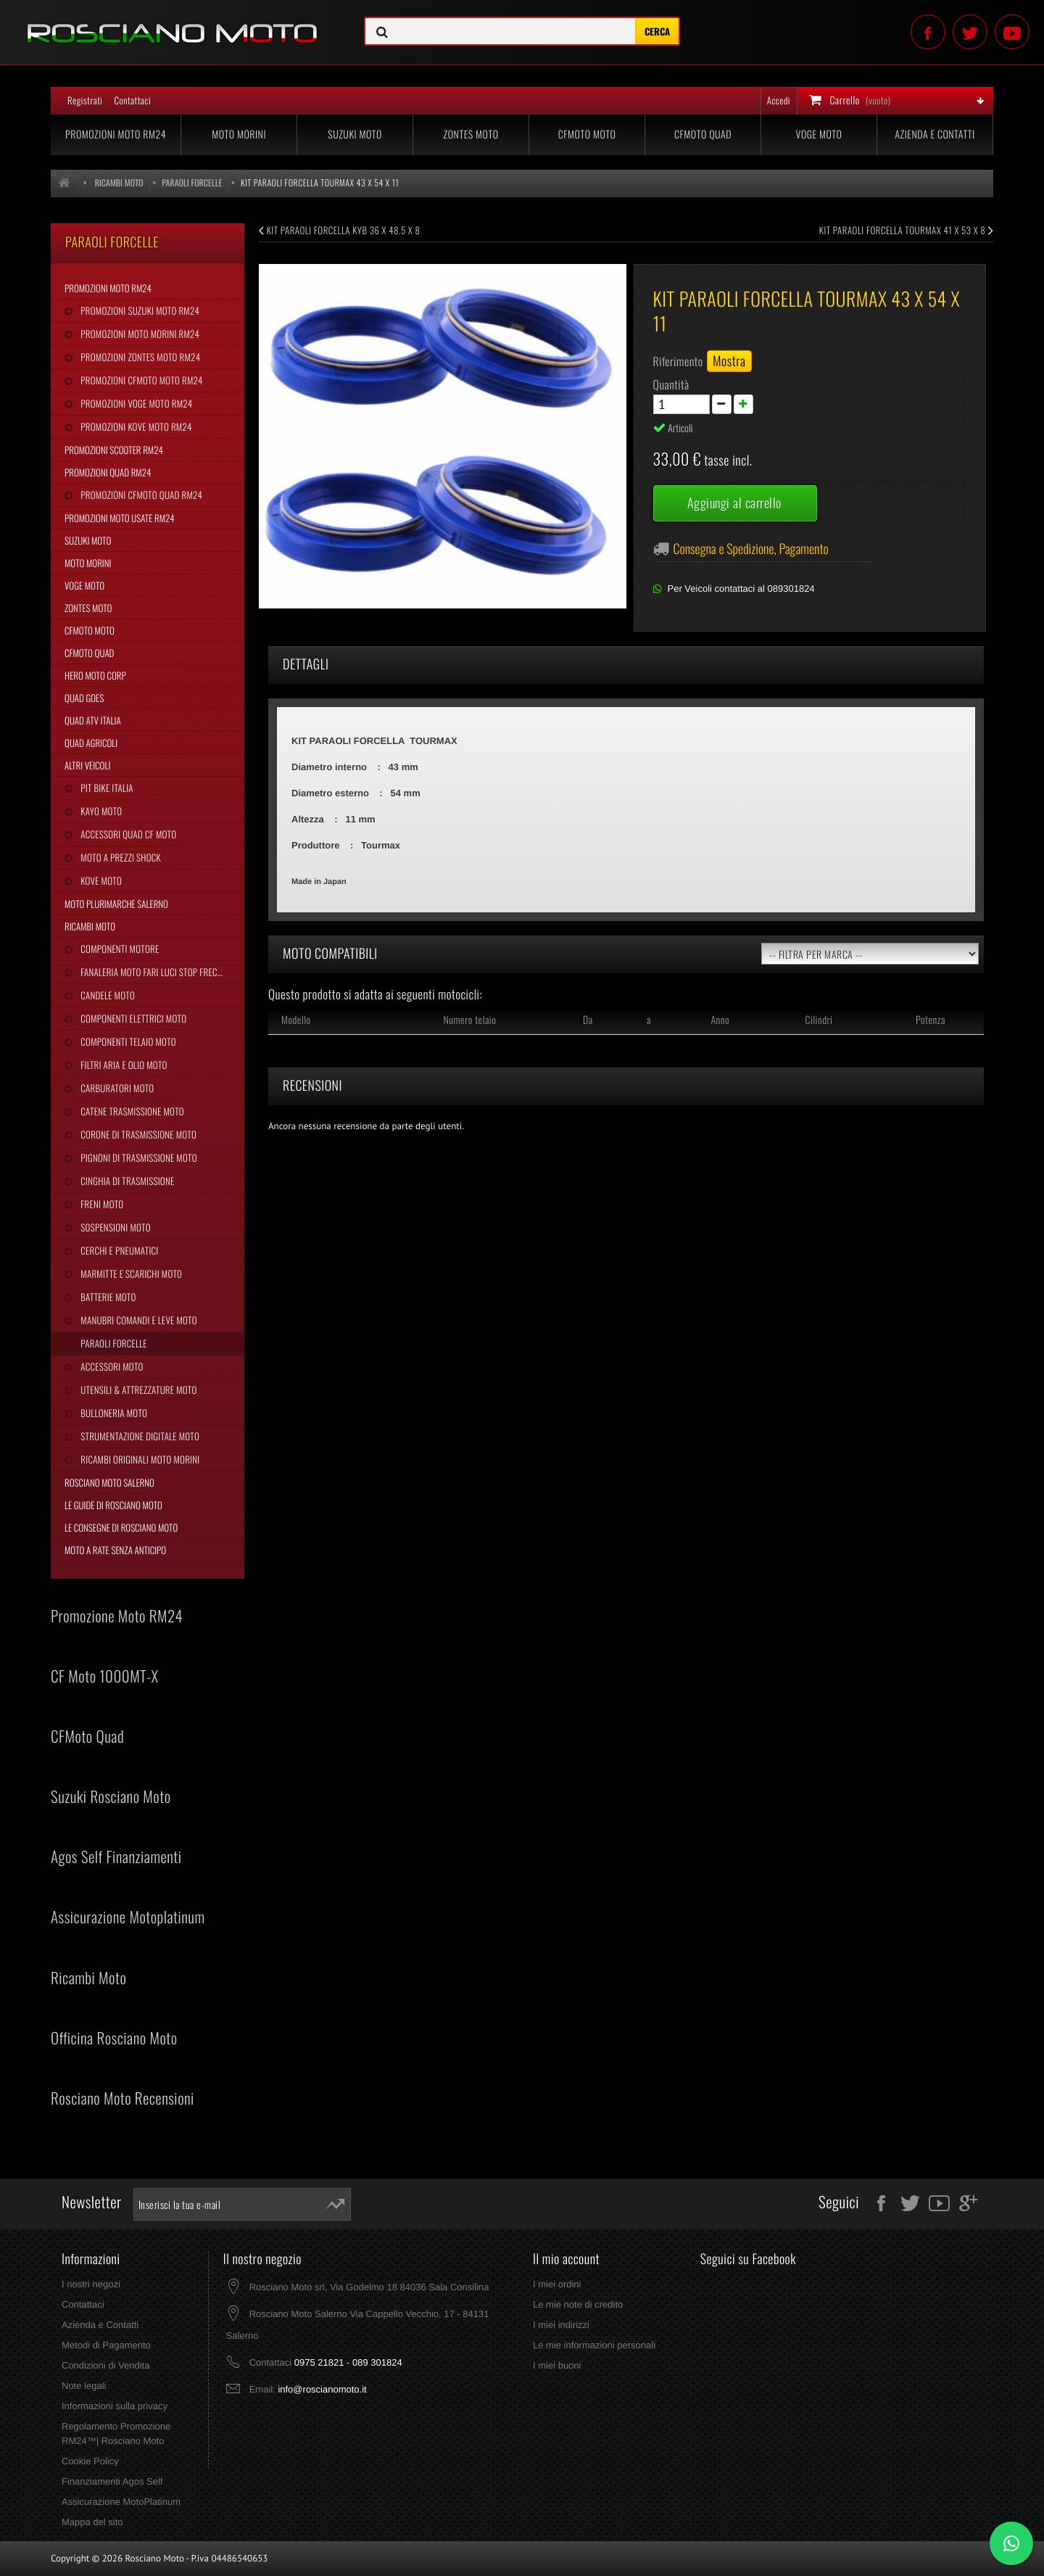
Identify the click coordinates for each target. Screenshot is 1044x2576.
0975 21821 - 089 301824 (348, 2362)
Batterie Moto (107, 1296)
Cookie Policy (90, 2461)
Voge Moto (819, 134)
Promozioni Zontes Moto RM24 (139, 357)
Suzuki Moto (355, 134)
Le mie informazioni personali (594, 2345)
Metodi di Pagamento (106, 2345)
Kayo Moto (100, 811)
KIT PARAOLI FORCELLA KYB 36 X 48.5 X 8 (339, 229)
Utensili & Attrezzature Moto (137, 1389)
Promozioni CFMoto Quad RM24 (140, 494)
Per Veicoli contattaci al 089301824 (741, 588)
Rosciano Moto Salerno (109, 1482)
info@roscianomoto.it (322, 2389)
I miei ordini (557, 2284)
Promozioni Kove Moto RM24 (134, 426)
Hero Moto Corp (95, 675)
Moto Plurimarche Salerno (116, 903)
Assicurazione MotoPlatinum (121, 2501)
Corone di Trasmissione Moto (137, 1134)
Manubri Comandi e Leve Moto (137, 1320)
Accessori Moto (110, 1366)
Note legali (84, 2385)
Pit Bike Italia (105, 787)
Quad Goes (84, 697)
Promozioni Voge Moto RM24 (135, 403)
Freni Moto (100, 1204)
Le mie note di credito (578, 2304)
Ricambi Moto (90, 926)
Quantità (671, 384)
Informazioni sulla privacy (114, 2405)
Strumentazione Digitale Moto (138, 1436)
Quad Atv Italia (93, 720)
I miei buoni (557, 2365)
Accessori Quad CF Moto (127, 834)
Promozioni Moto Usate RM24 (120, 518)
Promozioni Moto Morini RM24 (138, 333)
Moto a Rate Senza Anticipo (115, 1550)
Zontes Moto (471, 134)
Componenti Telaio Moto (126, 1041)
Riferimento (678, 361)
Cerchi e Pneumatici (118, 1250)
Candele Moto (106, 995)
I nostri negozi (91, 2284)
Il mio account (566, 2259)
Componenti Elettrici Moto (132, 1018)
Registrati (84, 100)
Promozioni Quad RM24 (108, 472)
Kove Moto (100, 880)
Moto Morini (239, 134)
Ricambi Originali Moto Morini (138, 1459)
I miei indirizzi (561, 2324)
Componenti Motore (118, 948)
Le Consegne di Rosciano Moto (121, 1527)
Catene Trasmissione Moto (131, 1111)
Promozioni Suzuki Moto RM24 (138, 310)
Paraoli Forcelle (112, 1343)
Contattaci (132, 100)
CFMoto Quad (703, 134)
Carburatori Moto (116, 1088)
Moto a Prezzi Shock (119, 857)
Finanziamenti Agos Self (112, 2481)
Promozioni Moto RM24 (115, 134)
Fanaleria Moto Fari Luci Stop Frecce (151, 972)
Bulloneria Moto (112, 1412)
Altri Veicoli (87, 765)
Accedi (778, 100)
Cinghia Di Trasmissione (126, 1180)
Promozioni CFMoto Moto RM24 (140, 380)
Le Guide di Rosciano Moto (113, 1505)
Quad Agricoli (91, 742)
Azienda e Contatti (934, 134)
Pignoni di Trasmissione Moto (137, 1157)
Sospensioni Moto (114, 1227)
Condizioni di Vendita (105, 2365)
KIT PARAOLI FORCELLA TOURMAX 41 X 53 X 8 (906, 229)
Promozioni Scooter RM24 (114, 449)
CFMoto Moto (587, 134)
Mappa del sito (92, 2522)
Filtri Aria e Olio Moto (122, 1064)
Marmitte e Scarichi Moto (130, 1273)
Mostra (729, 361)
